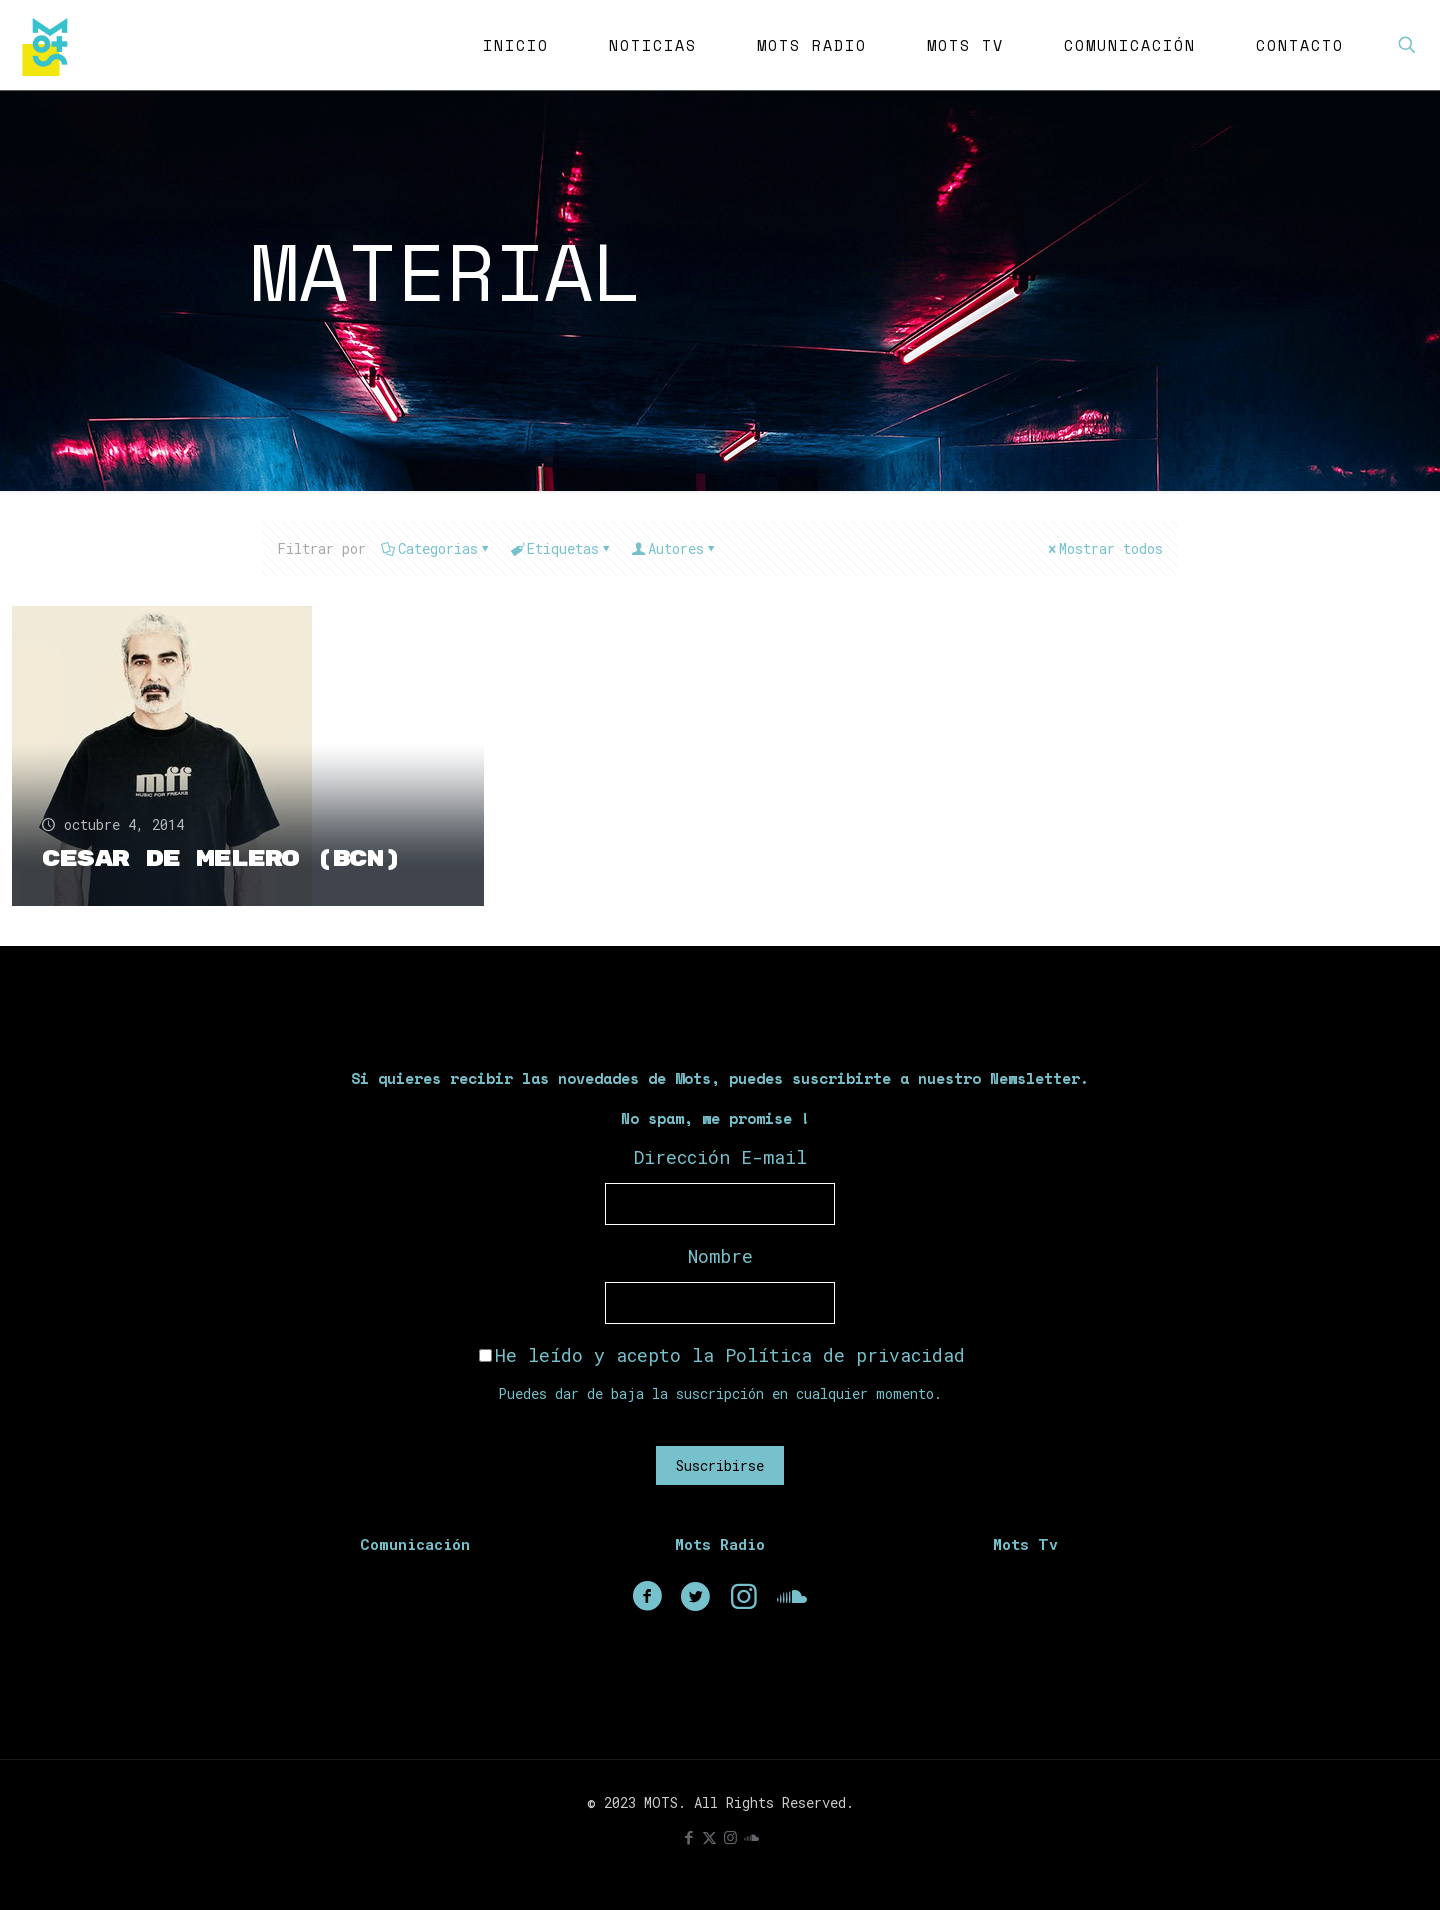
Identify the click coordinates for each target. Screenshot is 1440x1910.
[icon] (751, 1837)
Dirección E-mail (720, 1157)
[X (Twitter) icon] (709, 1837)
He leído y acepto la (722, 1355)
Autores (674, 548)
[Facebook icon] (688, 1837)
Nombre (720, 1256)
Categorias (436, 548)
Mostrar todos (1104, 548)
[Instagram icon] (730, 1837)
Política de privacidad (845, 1355)
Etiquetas (561, 548)
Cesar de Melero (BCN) (221, 859)
